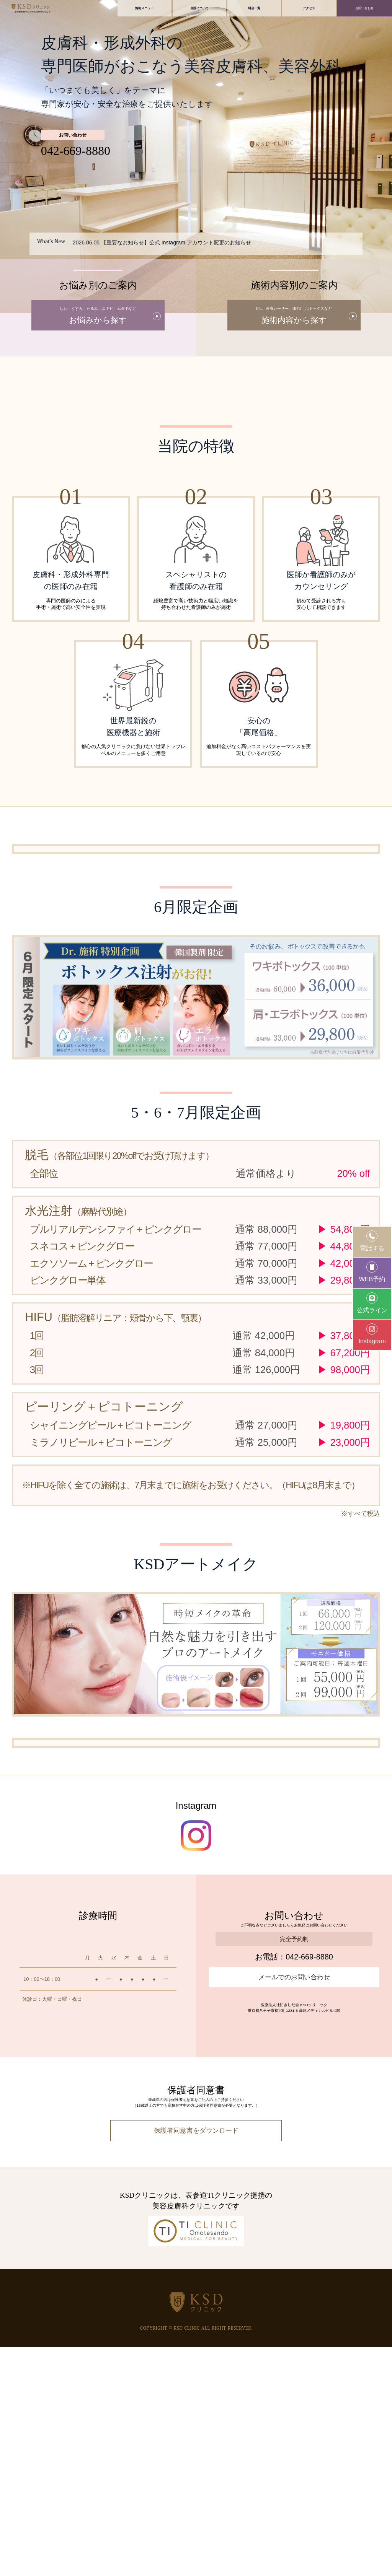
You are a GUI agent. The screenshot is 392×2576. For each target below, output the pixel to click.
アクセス (309, 8)
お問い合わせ (364, 8)
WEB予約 (372, 1271)
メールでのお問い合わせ (294, 2206)
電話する (372, 1240)
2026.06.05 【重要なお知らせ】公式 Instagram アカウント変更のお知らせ (162, 242)
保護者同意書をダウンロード (196, 2359)
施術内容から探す (294, 315)
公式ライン (372, 1302)
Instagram (371, 1333)
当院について (199, 8)
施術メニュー (144, 8)
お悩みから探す (98, 315)
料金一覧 (254, 8)
